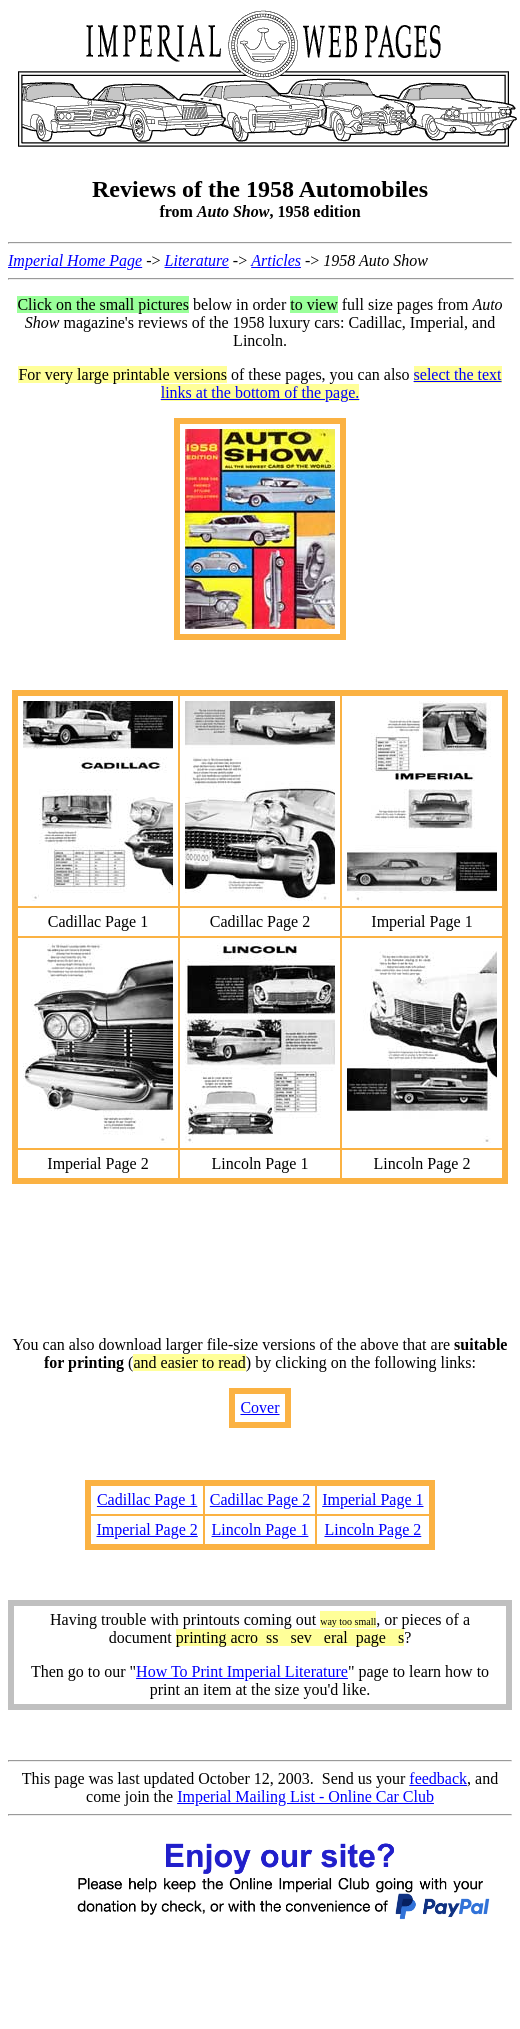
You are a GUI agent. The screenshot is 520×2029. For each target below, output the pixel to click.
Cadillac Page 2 (260, 1499)
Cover (259, 1407)
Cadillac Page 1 (147, 1499)
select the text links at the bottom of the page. (331, 383)
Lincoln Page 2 (372, 1529)
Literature (197, 260)
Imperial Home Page (75, 260)
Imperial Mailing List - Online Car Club (305, 1796)
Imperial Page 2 (146, 1529)
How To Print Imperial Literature (242, 1671)
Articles (276, 260)
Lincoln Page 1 (260, 1529)
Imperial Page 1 (372, 1499)
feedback (438, 1778)
